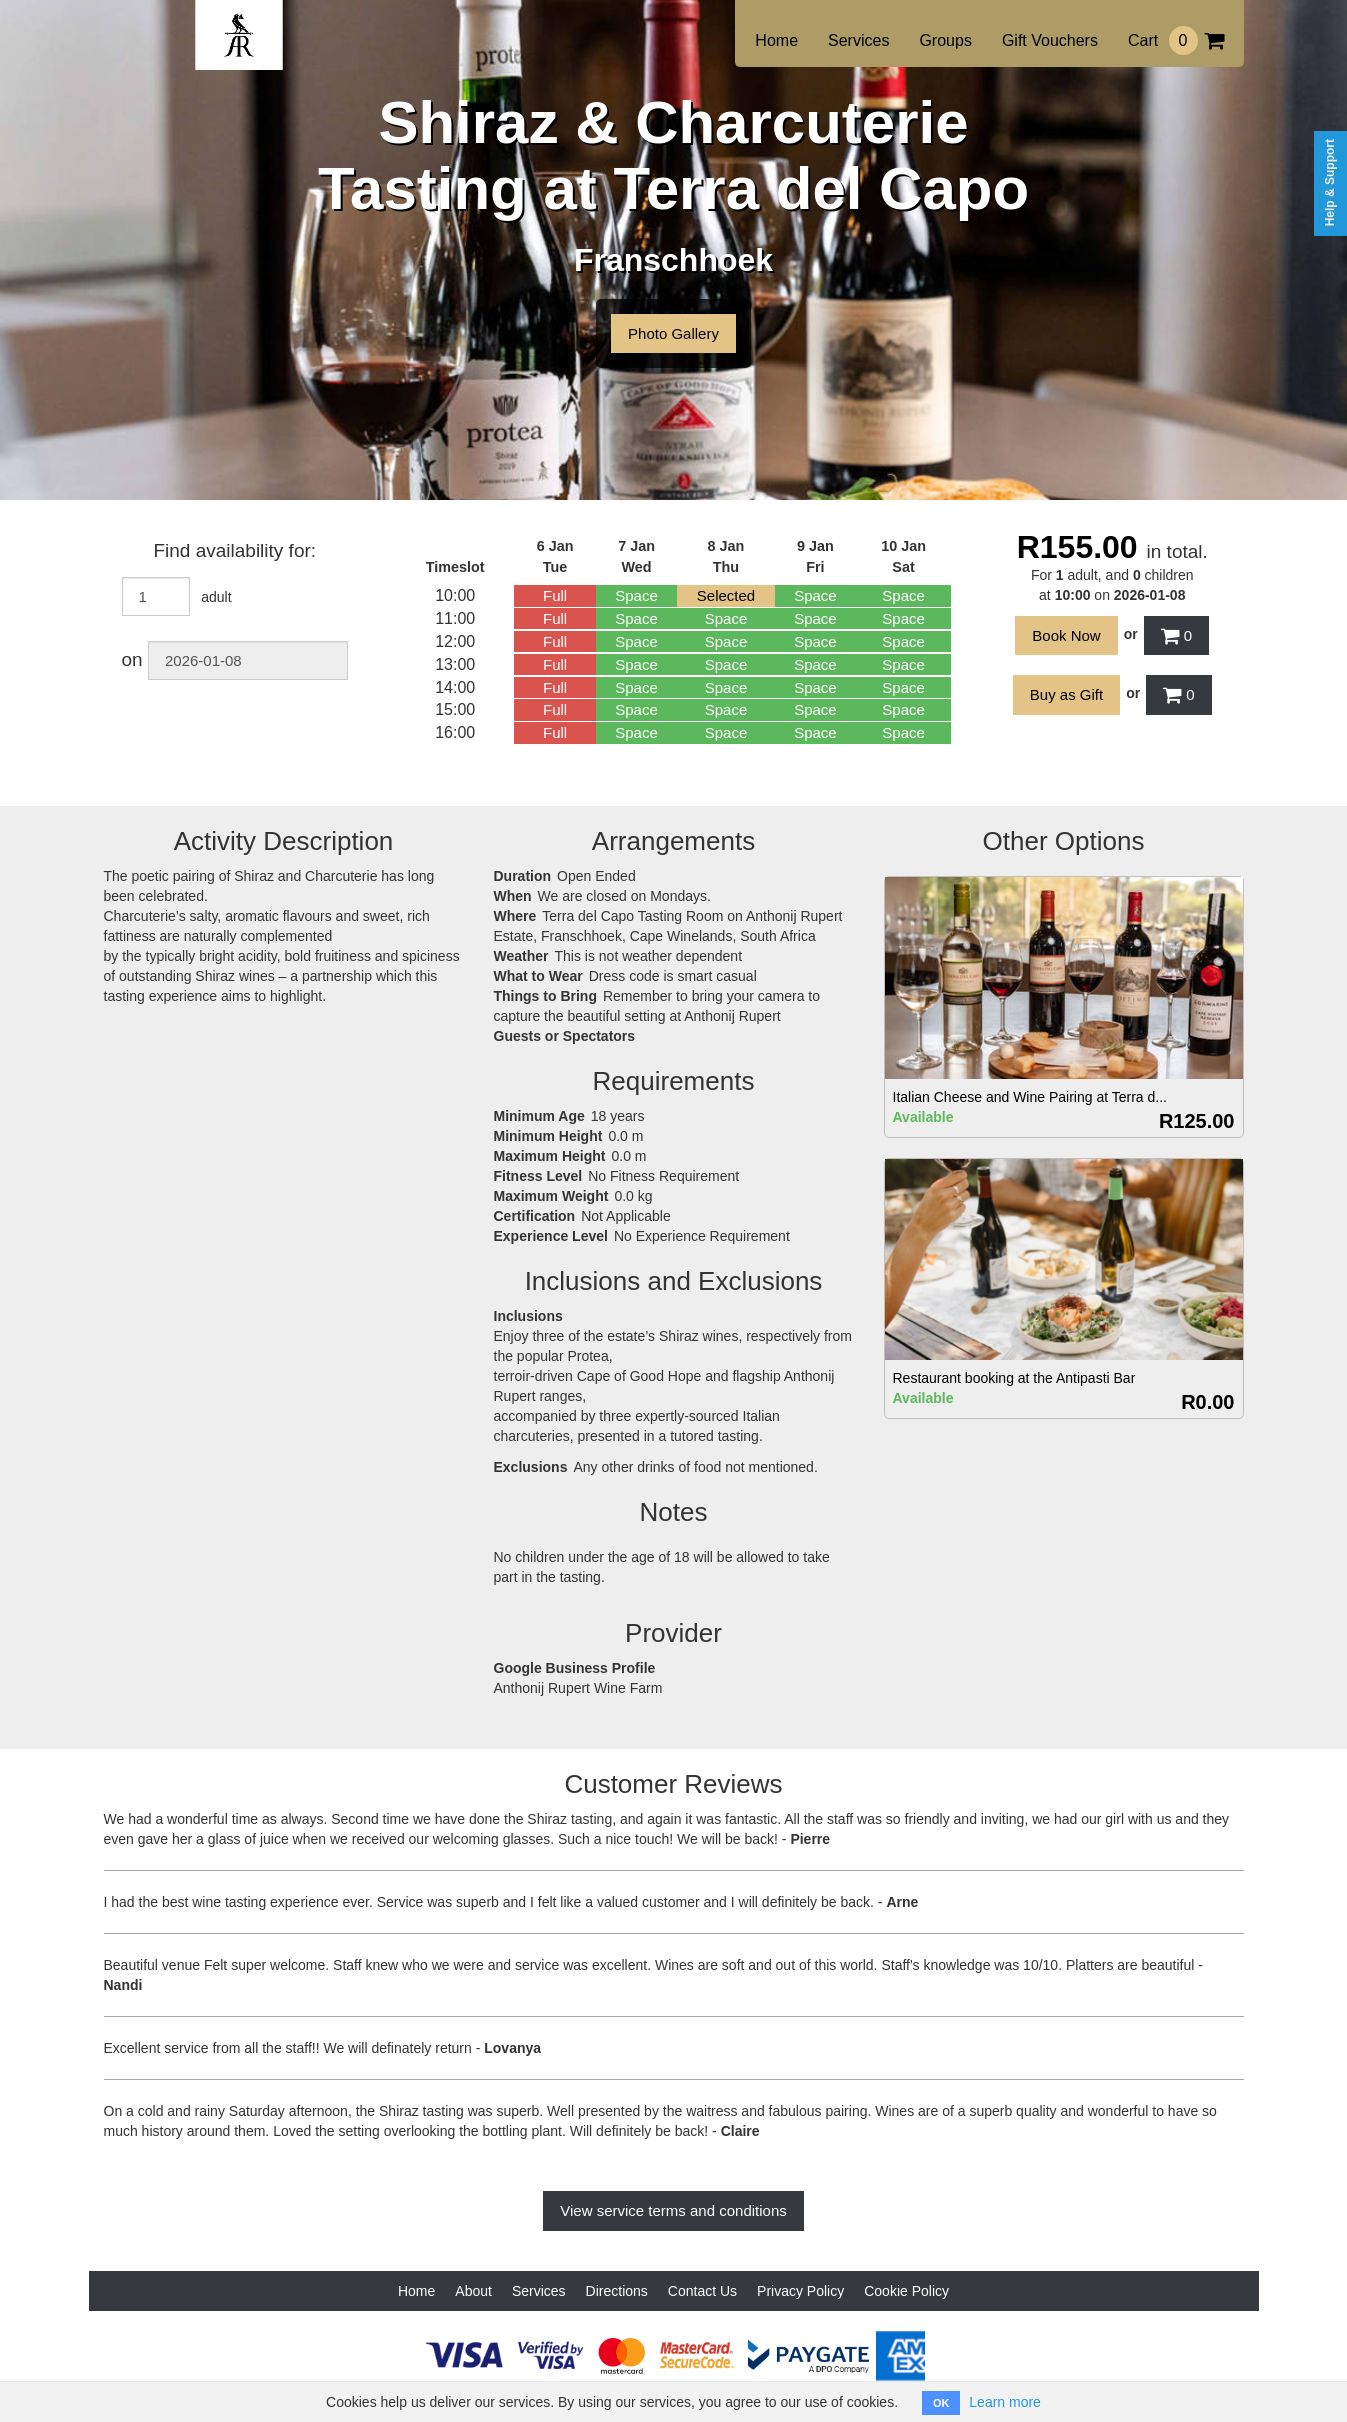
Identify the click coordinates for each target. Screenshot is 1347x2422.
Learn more (1005, 2402)
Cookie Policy (906, 2291)
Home (776, 40)
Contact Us (702, 2291)
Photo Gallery (673, 333)
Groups (945, 40)
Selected (726, 595)
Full (555, 595)
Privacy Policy (800, 2291)
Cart (1176, 40)
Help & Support (1330, 182)
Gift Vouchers (1050, 40)
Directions (617, 2291)
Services (858, 40)
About (473, 2291)
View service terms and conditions (673, 2210)
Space (636, 595)
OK (941, 2403)
